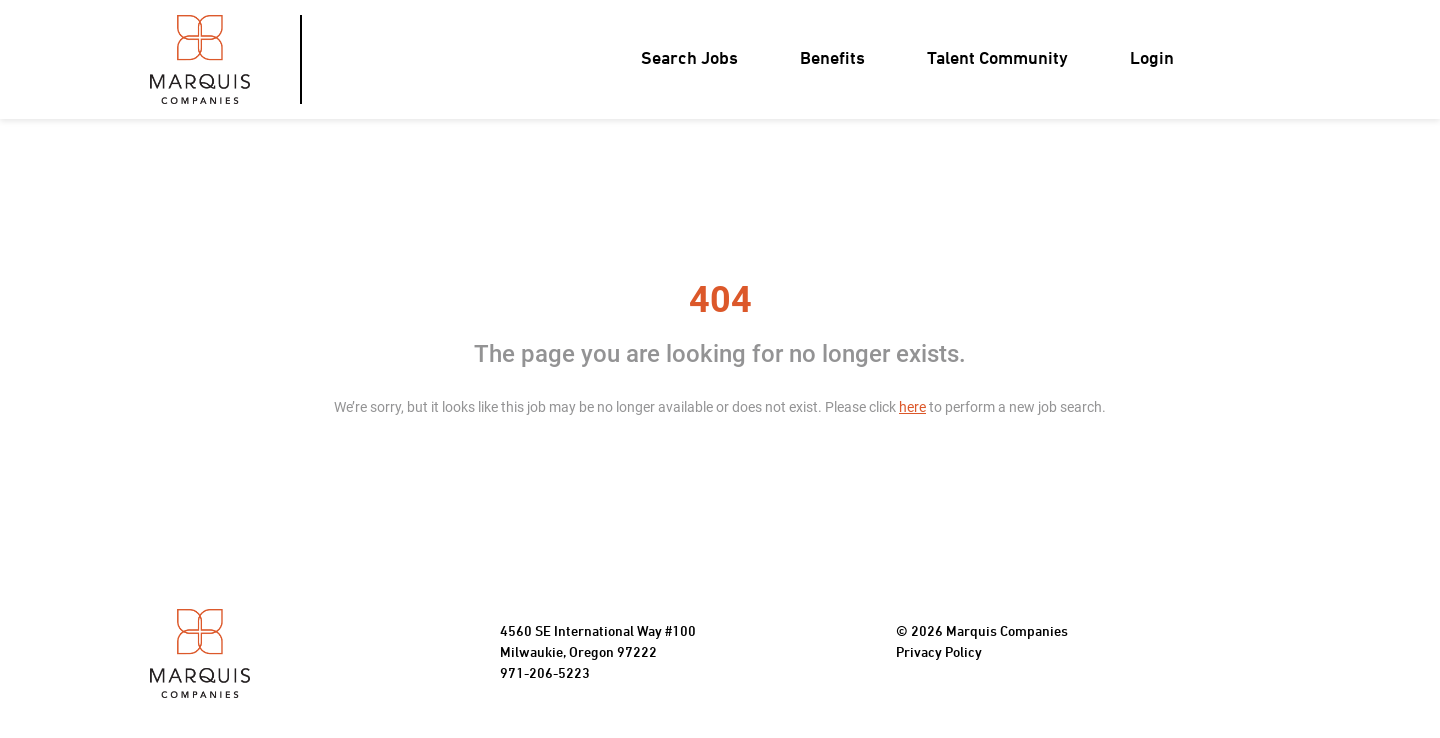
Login (1152, 59)
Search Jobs (689, 59)
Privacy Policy (939, 653)
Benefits (832, 59)
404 (720, 300)
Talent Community (997, 59)
